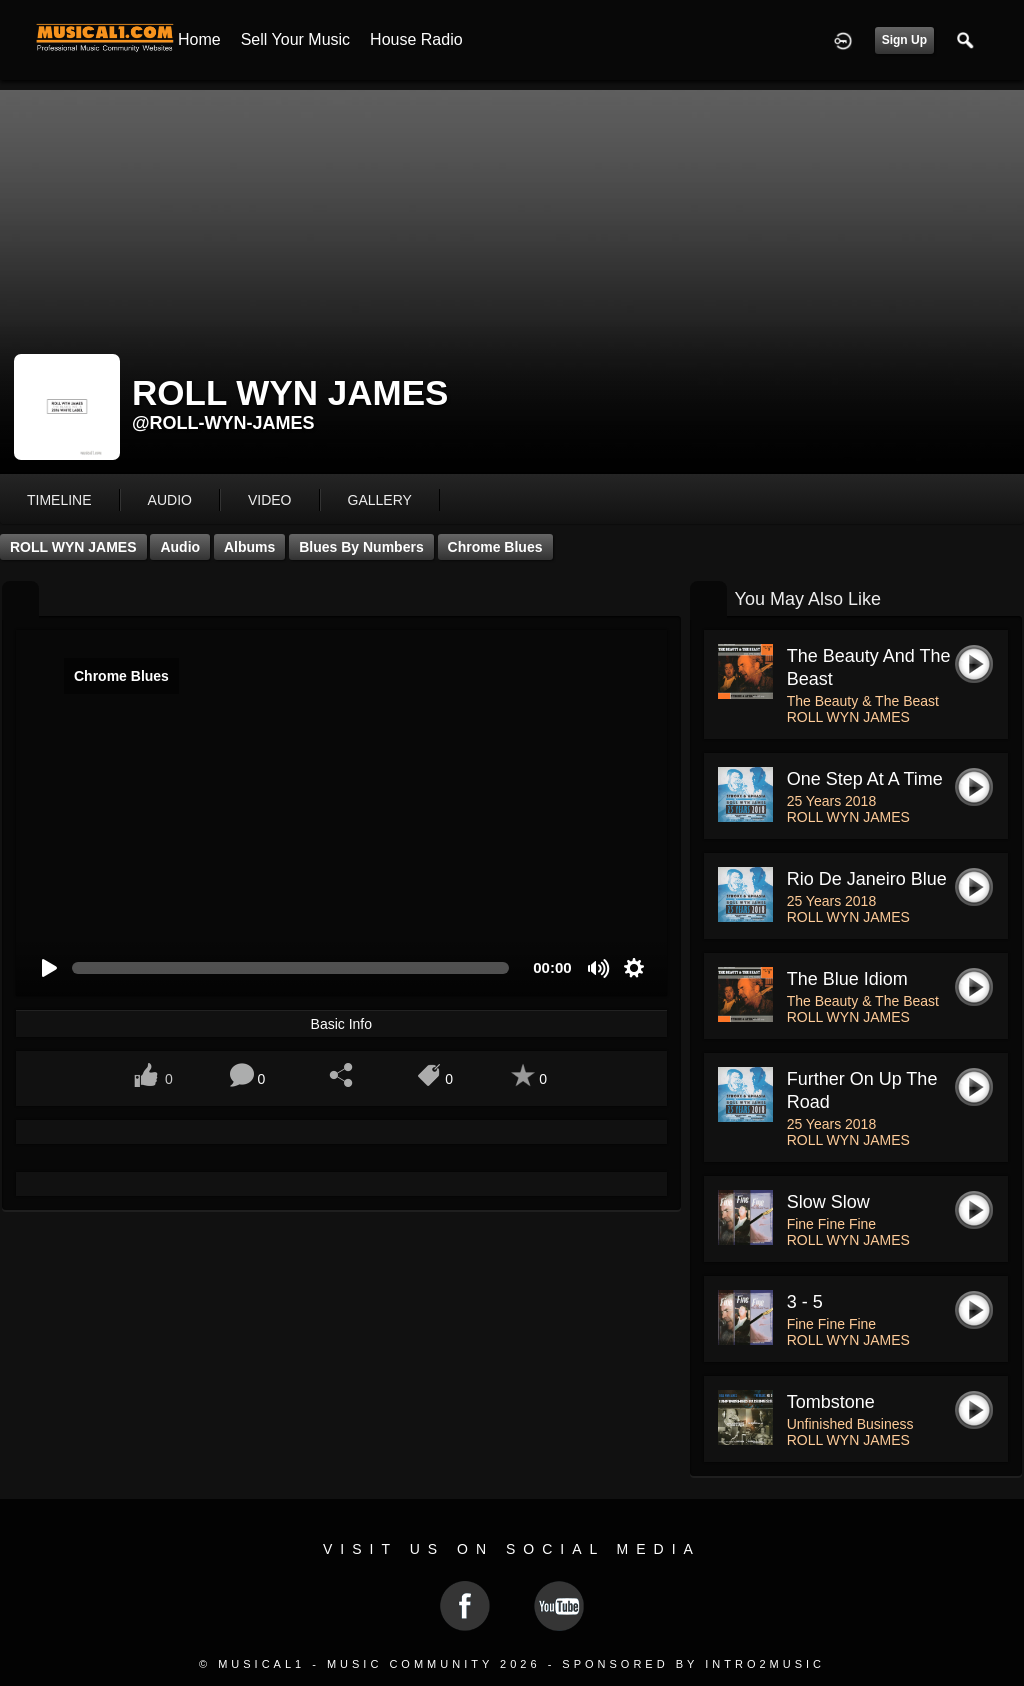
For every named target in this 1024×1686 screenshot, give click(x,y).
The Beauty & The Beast (863, 701)
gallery (380, 500)
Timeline (59, 500)
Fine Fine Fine (831, 1224)
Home (199, 39)
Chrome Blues (495, 547)
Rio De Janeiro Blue (867, 879)
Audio (180, 547)
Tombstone (831, 1402)
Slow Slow (828, 1202)
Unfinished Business (850, 1424)
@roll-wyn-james (223, 423)
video (270, 500)
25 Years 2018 (832, 801)
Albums (249, 547)
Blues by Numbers (361, 547)
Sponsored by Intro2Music (693, 1664)
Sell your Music (295, 39)
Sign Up (904, 40)
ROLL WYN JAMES (73, 547)
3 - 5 (805, 1302)
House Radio (416, 39)
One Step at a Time (865, 779)
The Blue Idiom (847, 979)
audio (170, 500)
